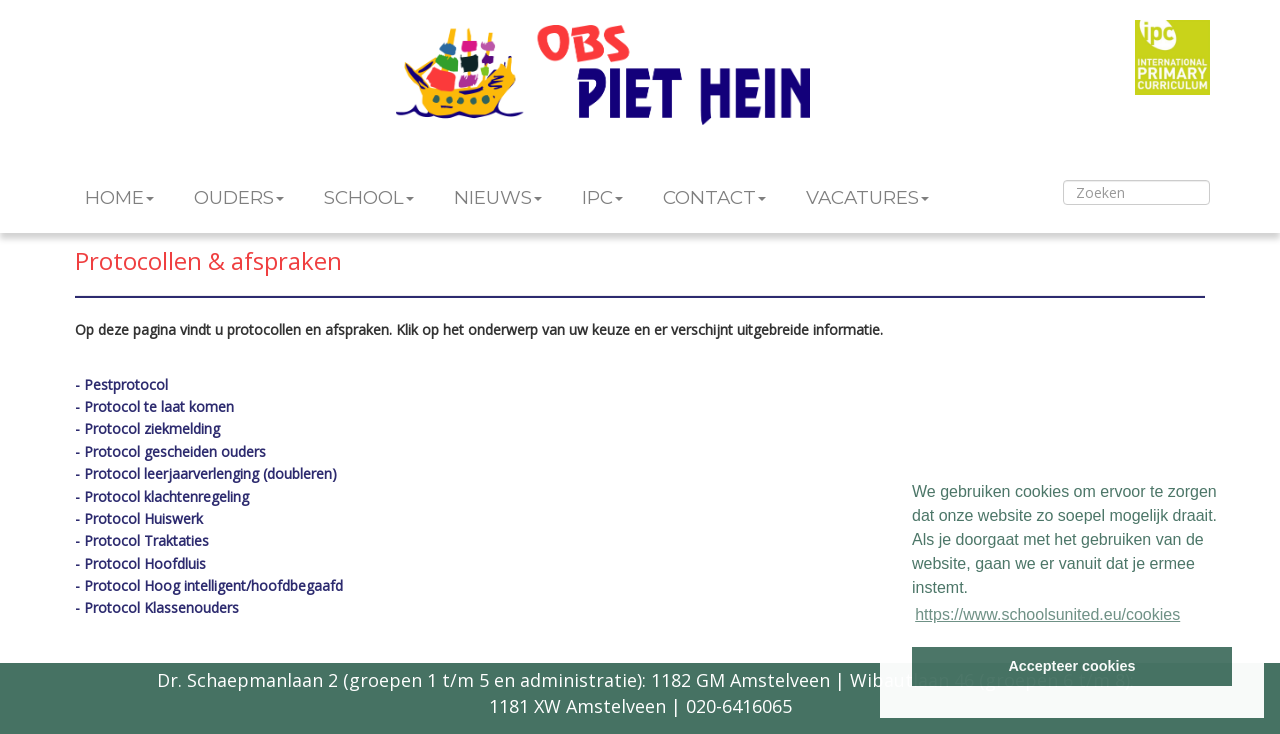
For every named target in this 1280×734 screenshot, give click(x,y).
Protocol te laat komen (159, 406)
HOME (119, 197)
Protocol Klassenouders (161, 607)
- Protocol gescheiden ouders (170, 451)
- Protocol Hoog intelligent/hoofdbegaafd (209, 585)
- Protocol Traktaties (142, 540)
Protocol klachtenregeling (166, 496)
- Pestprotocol (121, 384)
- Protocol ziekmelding (147, 428)
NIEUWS (498, 197)
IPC (602, 197)
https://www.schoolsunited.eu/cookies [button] (1047, 614)
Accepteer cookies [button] (1071, 666)
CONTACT (714, 197)
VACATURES (867, 197)
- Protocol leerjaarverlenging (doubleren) (206, 473)
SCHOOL (369, 197)
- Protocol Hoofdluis (140, 563)
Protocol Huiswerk (143, 518)
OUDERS (239, 197)
